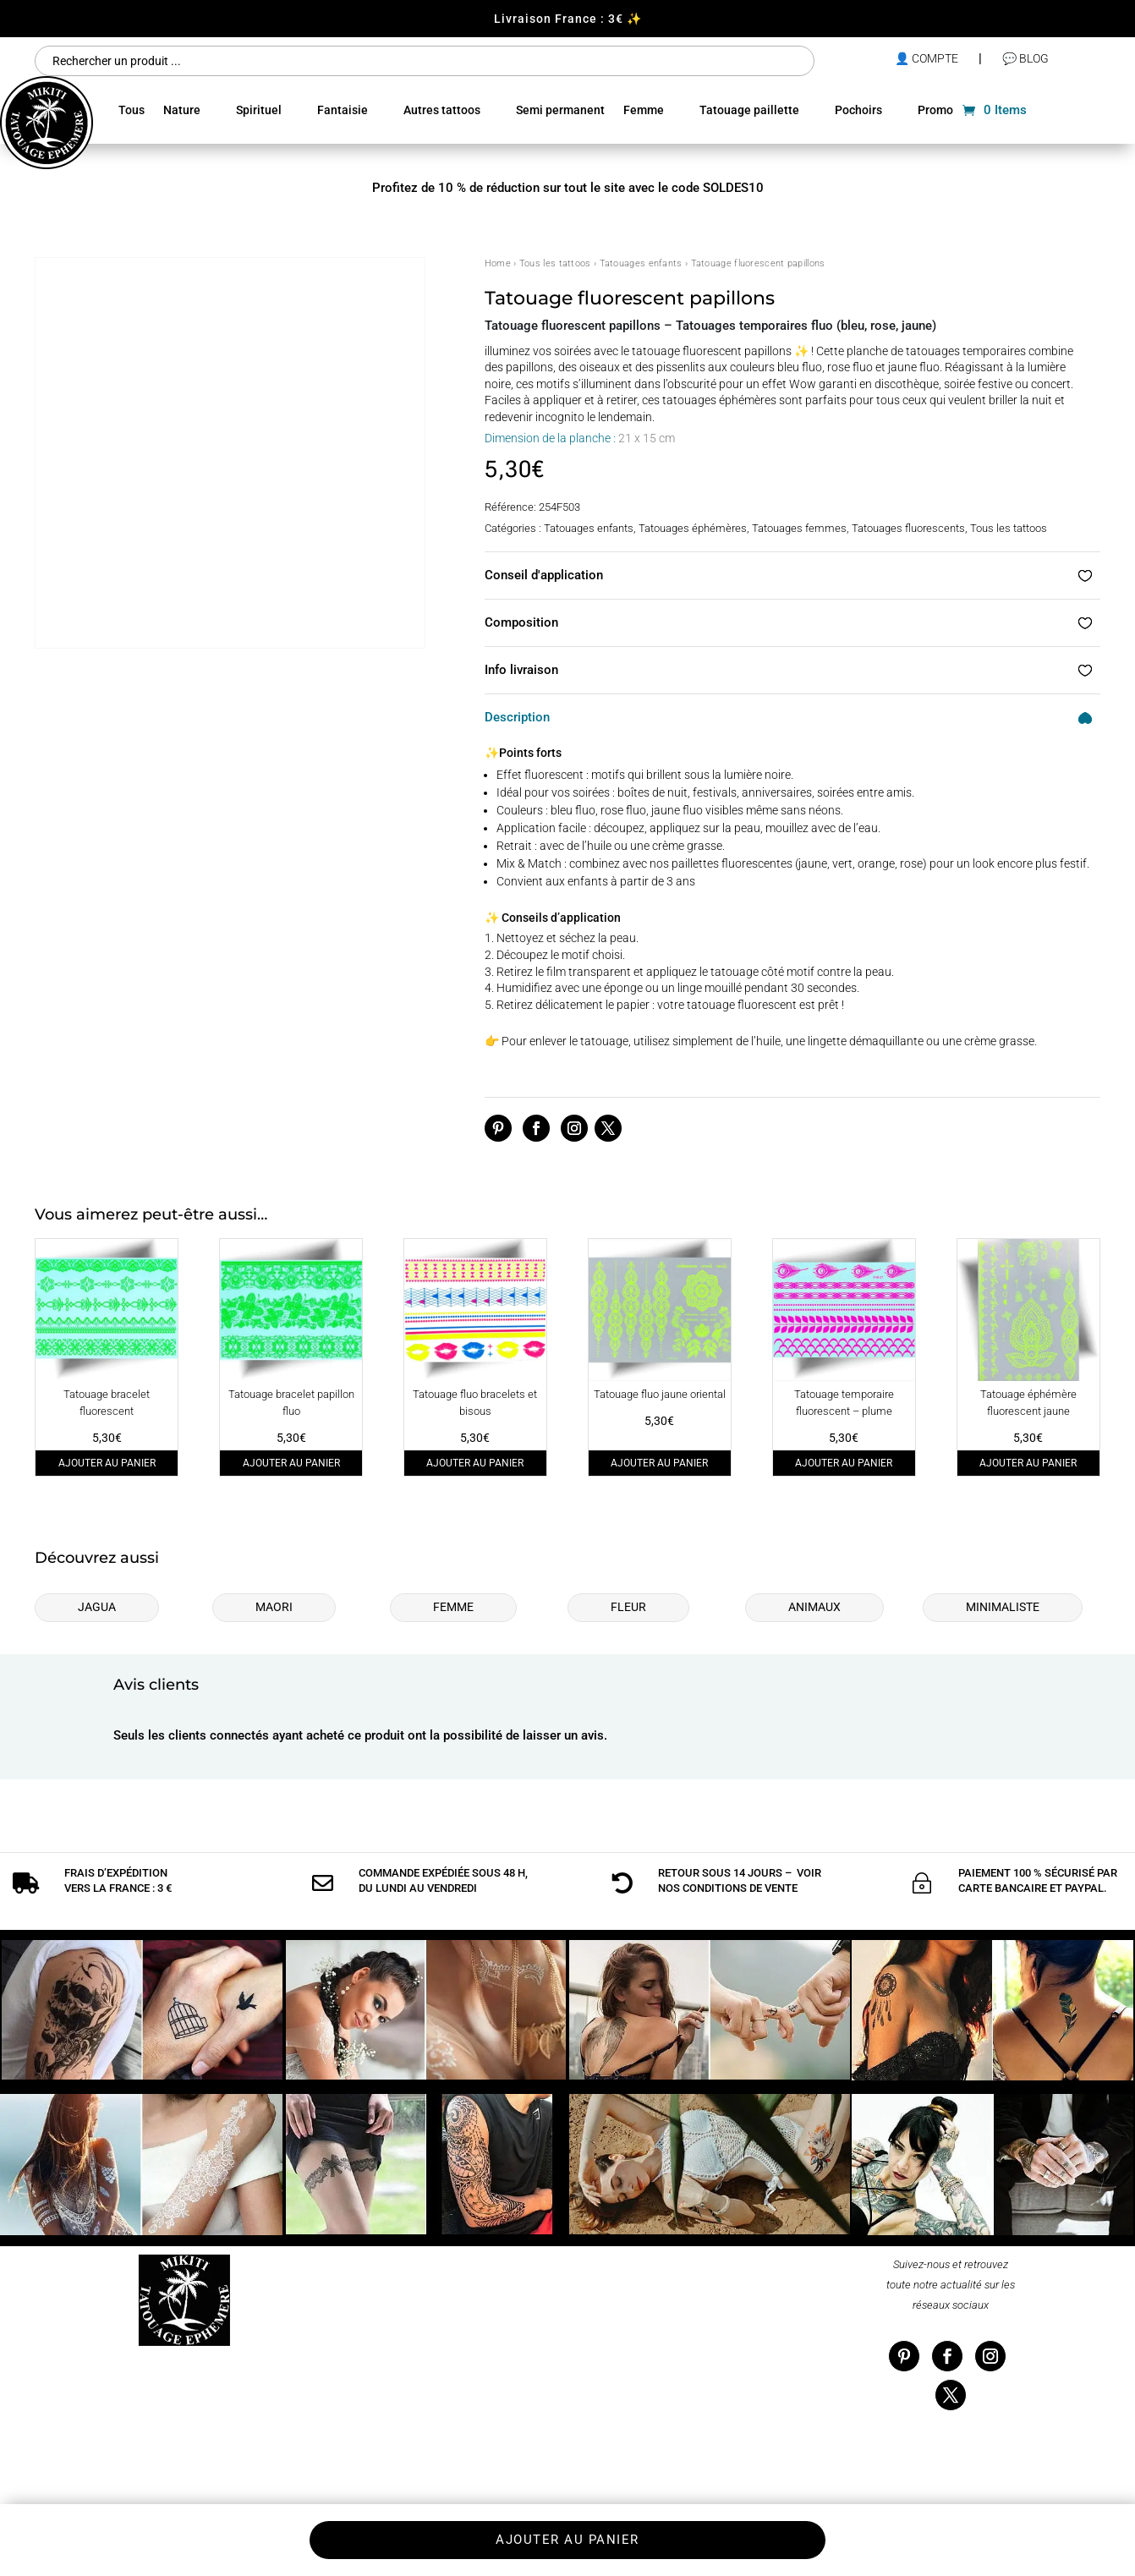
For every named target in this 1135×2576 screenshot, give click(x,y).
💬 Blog (1025, 58)
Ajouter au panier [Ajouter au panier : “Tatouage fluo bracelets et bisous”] (475, 1463)
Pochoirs (858, 110)
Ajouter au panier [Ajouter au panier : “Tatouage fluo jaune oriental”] (659, 1463)
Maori (274, 1607)
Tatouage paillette (749, 110)
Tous (131, 110)
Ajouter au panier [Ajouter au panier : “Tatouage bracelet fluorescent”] (107, 1463)
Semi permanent (560, 110)
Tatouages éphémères (693, 528)
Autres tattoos (441, 110)
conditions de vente (740, 1888)
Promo (935, 110)
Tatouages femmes (799, 528)
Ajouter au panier (567, 2539)
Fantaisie (342, 110)
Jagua (97, 1607)
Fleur (628, 1607)
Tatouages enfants (641, 263)
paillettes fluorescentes (732, 863)
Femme (643, 110)
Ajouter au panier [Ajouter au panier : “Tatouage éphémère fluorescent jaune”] (1028, 1463)
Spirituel (259, 110)
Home (498, 263)
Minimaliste (1002, 1607)
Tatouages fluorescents (908, 528)
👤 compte (926, 58)
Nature (181, 110)
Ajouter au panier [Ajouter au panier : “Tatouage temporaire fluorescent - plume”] (843, 1463)
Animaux (814, 1607)
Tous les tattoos (555, 263)
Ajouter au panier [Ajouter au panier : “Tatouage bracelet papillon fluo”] (291, 1463)
